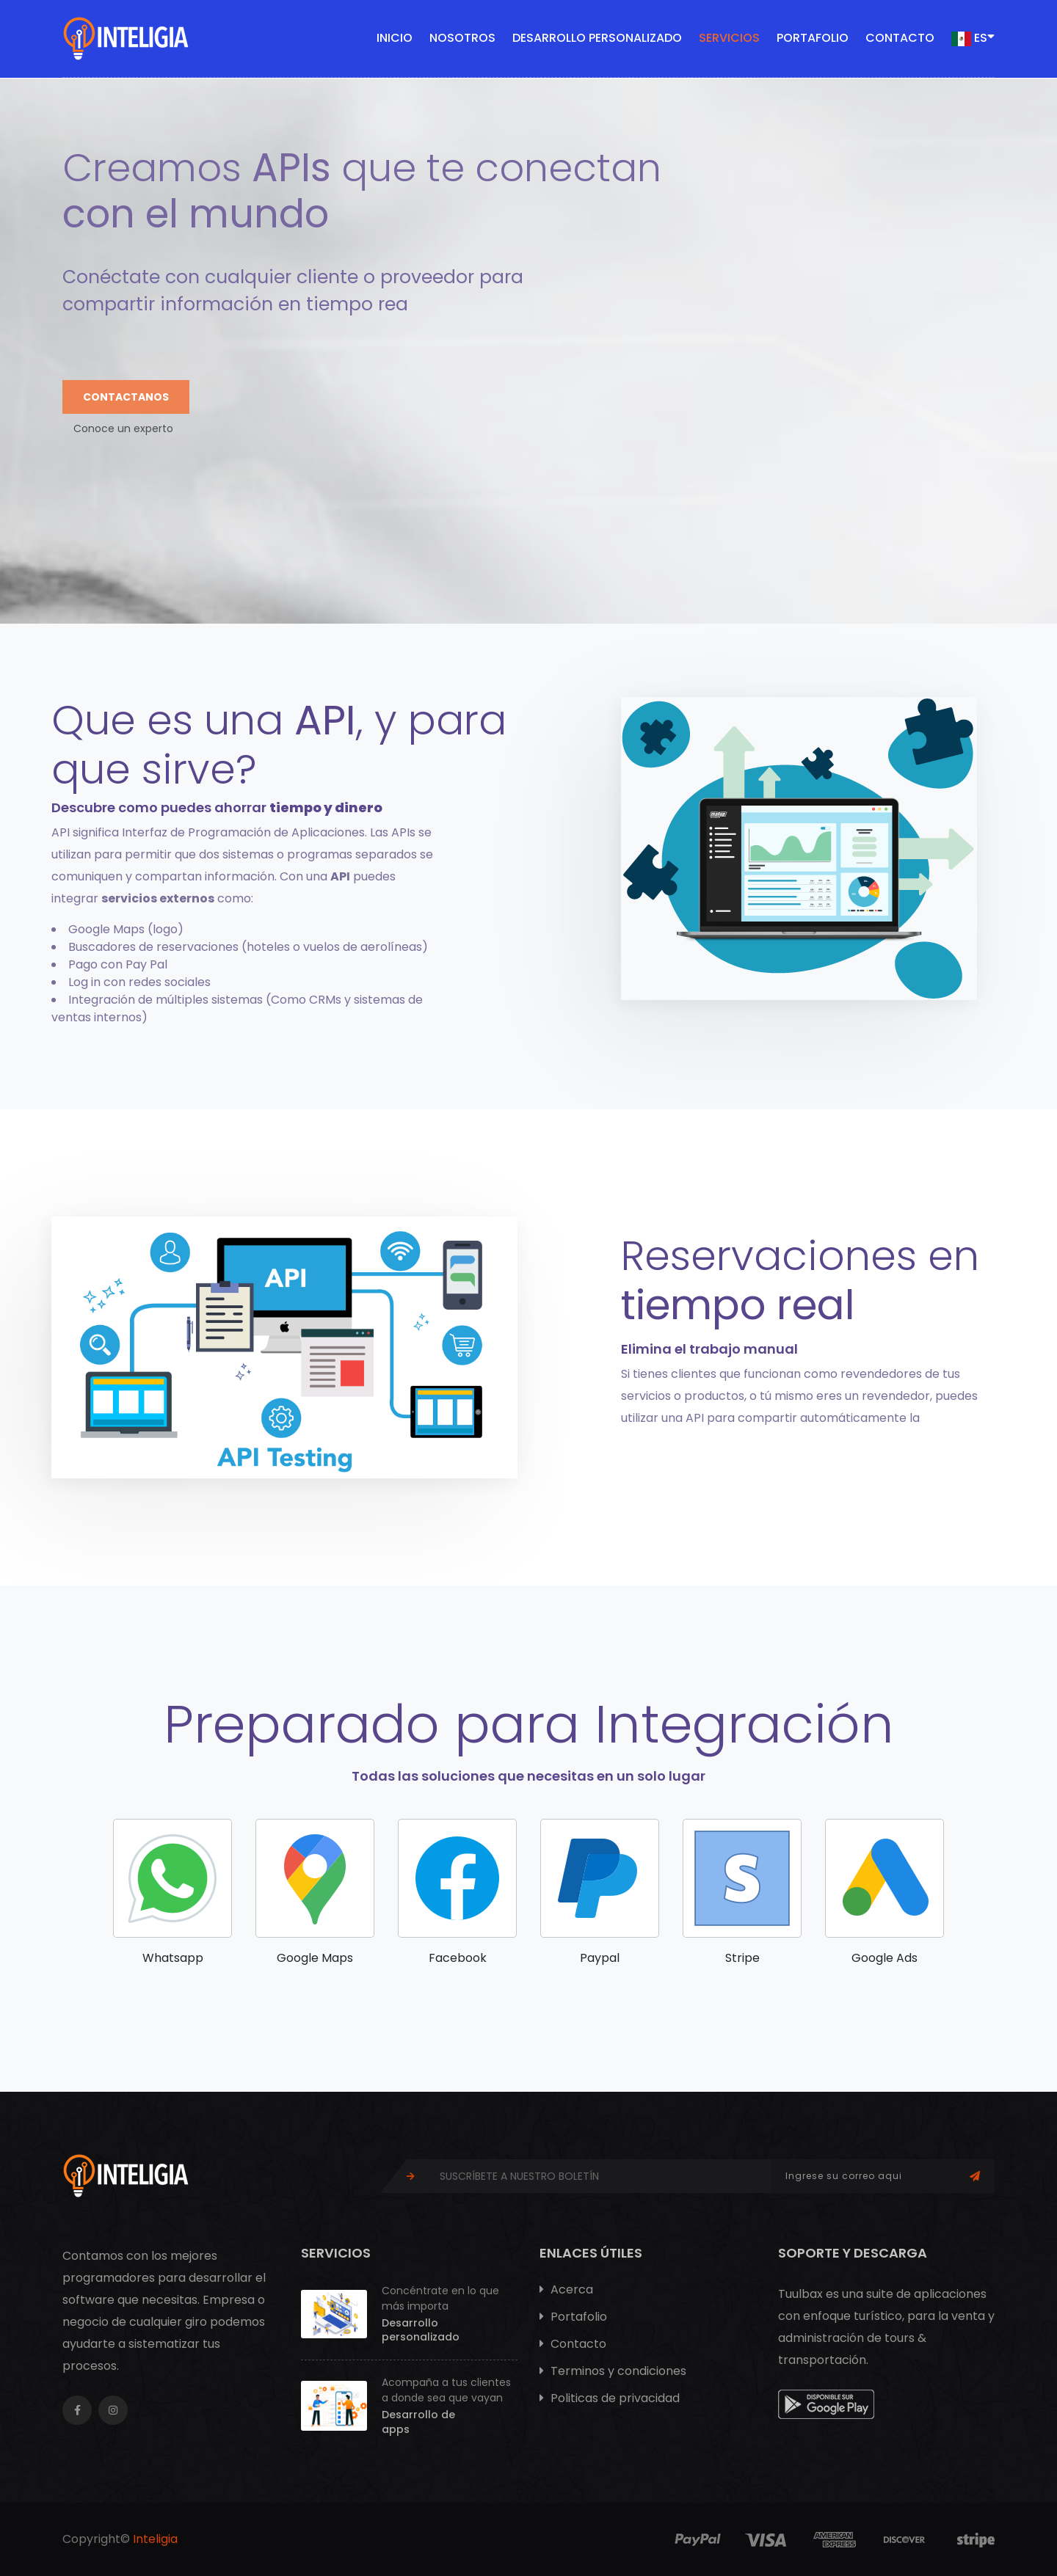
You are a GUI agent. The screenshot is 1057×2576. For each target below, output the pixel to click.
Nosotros (462, 37)
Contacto (899, 37)
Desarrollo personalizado (597, 37)
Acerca (566, 2289)
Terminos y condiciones (613, 2370)
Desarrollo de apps (418, 2422)
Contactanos (126, 397)
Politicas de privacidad (610, 2398)
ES (973, 37)
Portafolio (813, 37)
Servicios (729, 37)
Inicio (395, 37)
